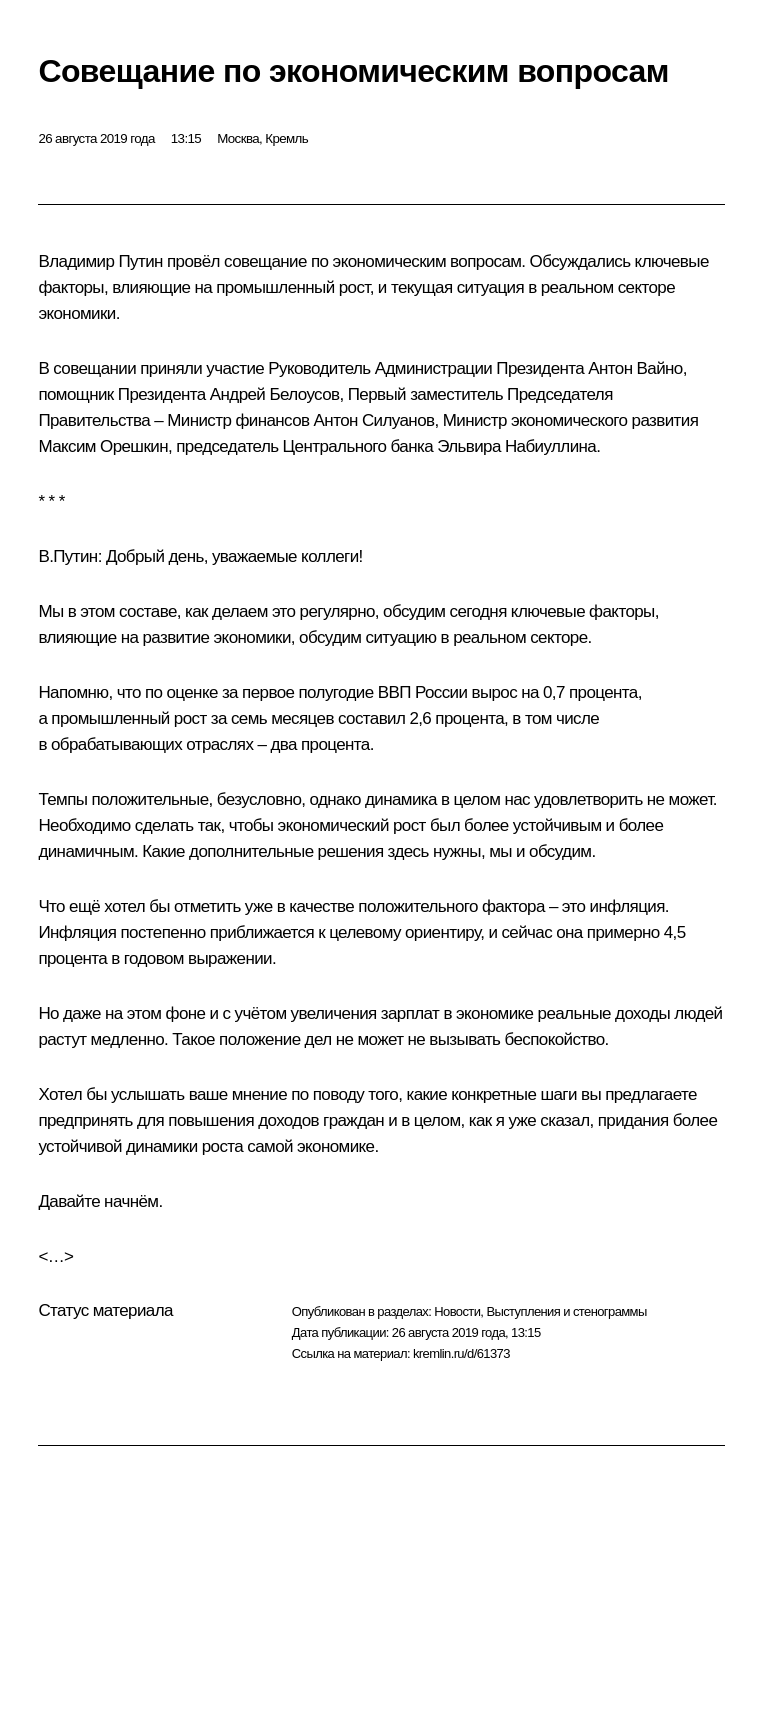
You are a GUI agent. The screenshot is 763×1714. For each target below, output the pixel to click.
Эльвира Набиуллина (516, 446)
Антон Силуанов (374, 420)
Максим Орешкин (103, 446)
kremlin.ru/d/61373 (461, 1353)
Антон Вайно (635, 368)
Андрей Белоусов (275, 394)
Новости (457, 1311)
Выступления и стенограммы (566, 1311)
